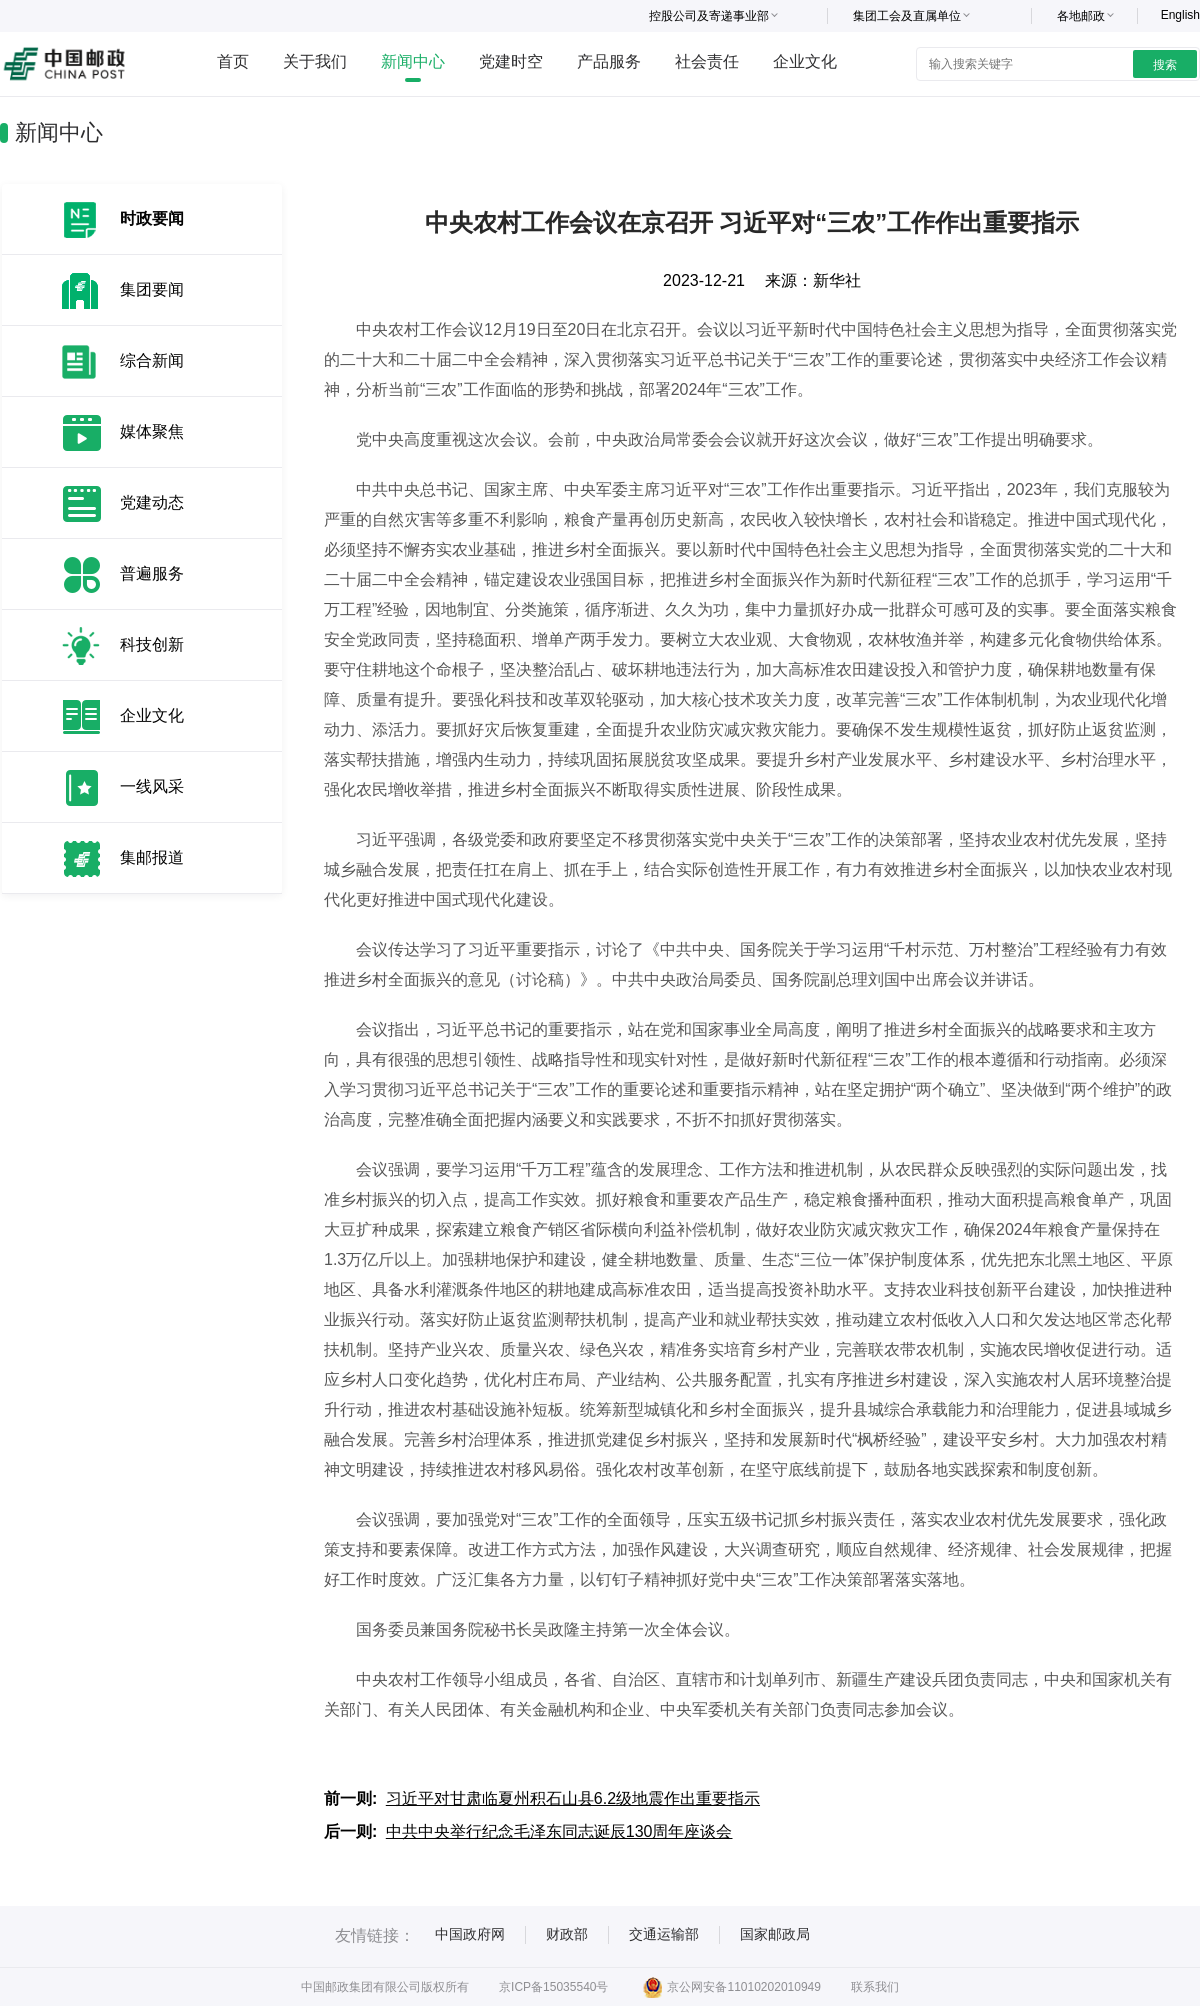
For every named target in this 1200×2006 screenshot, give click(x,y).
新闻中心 (413, 61)
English (1180, 15)
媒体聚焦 (152, 431)
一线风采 (152, 786)
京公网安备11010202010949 (731, 1987)
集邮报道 (152, 857)
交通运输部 (664, 1934)
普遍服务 (152, 573)
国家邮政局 (775, 1934)
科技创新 (152, 644)
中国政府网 (470, 1934)
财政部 (567, 1934)
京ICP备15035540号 (553, 1987)
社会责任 (707, 61)
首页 (233, 61)
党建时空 (511, 61)
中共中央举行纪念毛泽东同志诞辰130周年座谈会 (559, 1831)
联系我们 (875, 1987)
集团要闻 (152, 289)
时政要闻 (152, 218)
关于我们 (315, 61)
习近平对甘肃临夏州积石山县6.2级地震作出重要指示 (573, 1798)
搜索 (1165, 65)
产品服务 (609, 61)
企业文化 (805, 61)
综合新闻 (152, 360)
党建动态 (152, 502)
